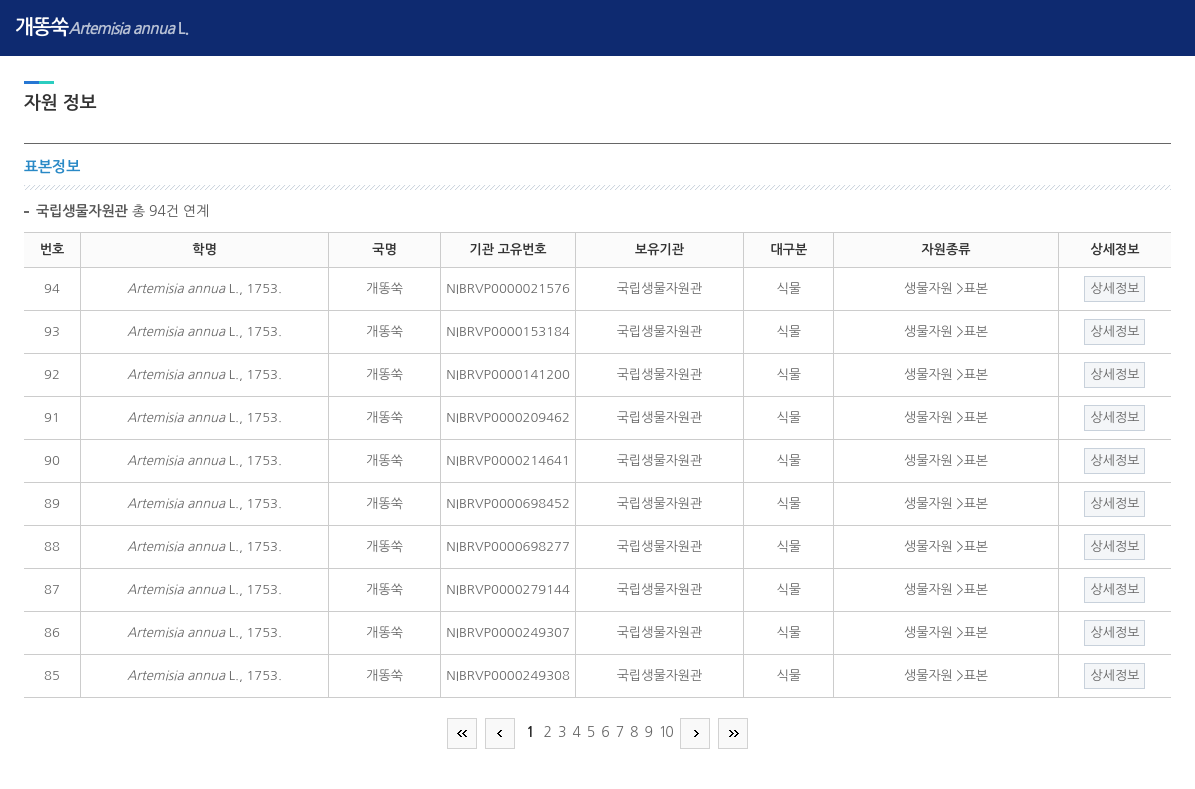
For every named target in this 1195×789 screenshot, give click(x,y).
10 (665, 732)
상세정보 (1114, 288)
